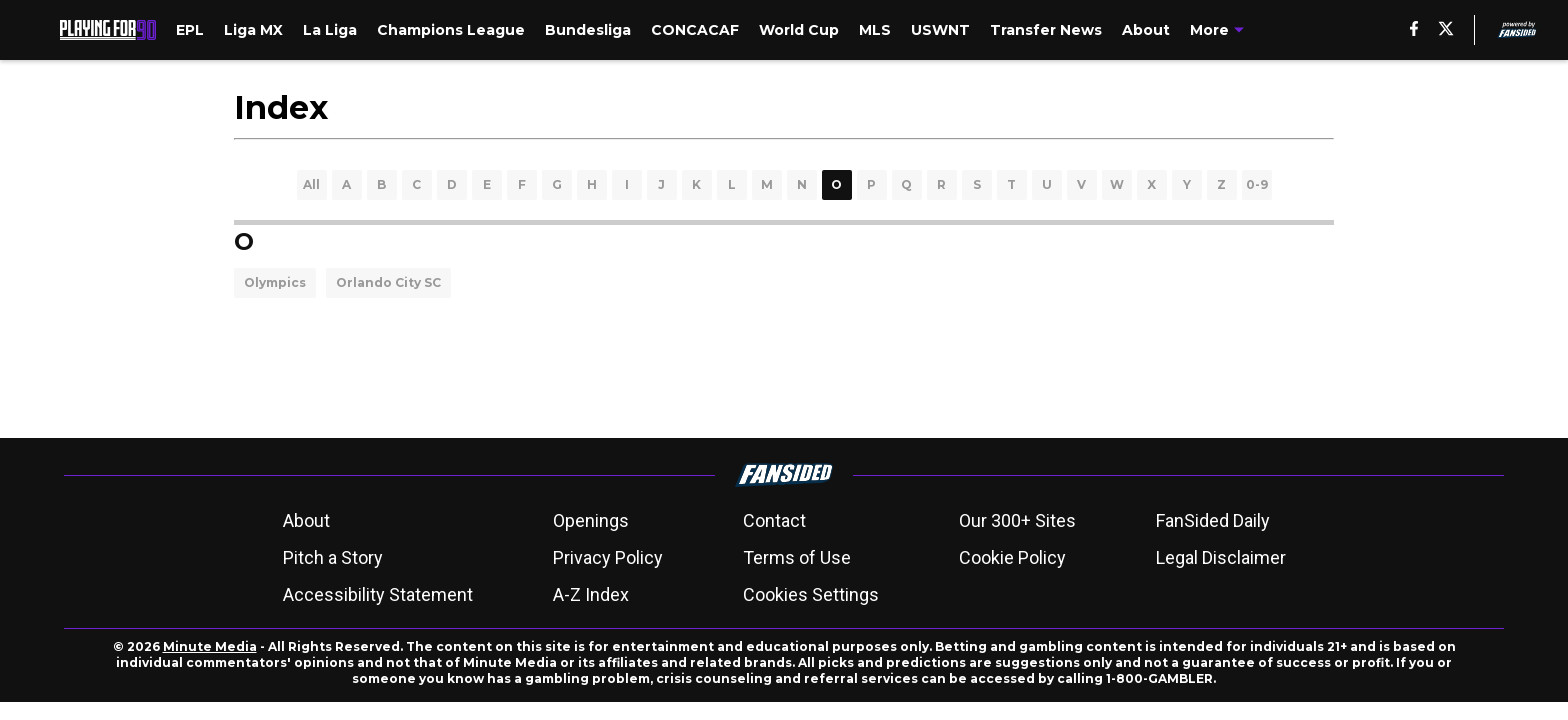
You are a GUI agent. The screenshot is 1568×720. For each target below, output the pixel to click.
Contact (774, 520)
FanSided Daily (1213, 520)
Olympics (275, 282)
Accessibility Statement (378, 594)
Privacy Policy (608, 557)
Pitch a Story (333, 557)
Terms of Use (797, 557)
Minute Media (210, 646)
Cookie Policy (1012, 557)
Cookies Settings (811, 594)
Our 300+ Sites (1017, 520)
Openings (591, 520)
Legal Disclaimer (1221, 557)
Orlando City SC (388, 282)
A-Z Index (591, 594)
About (306, 520)
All (311, 184)
